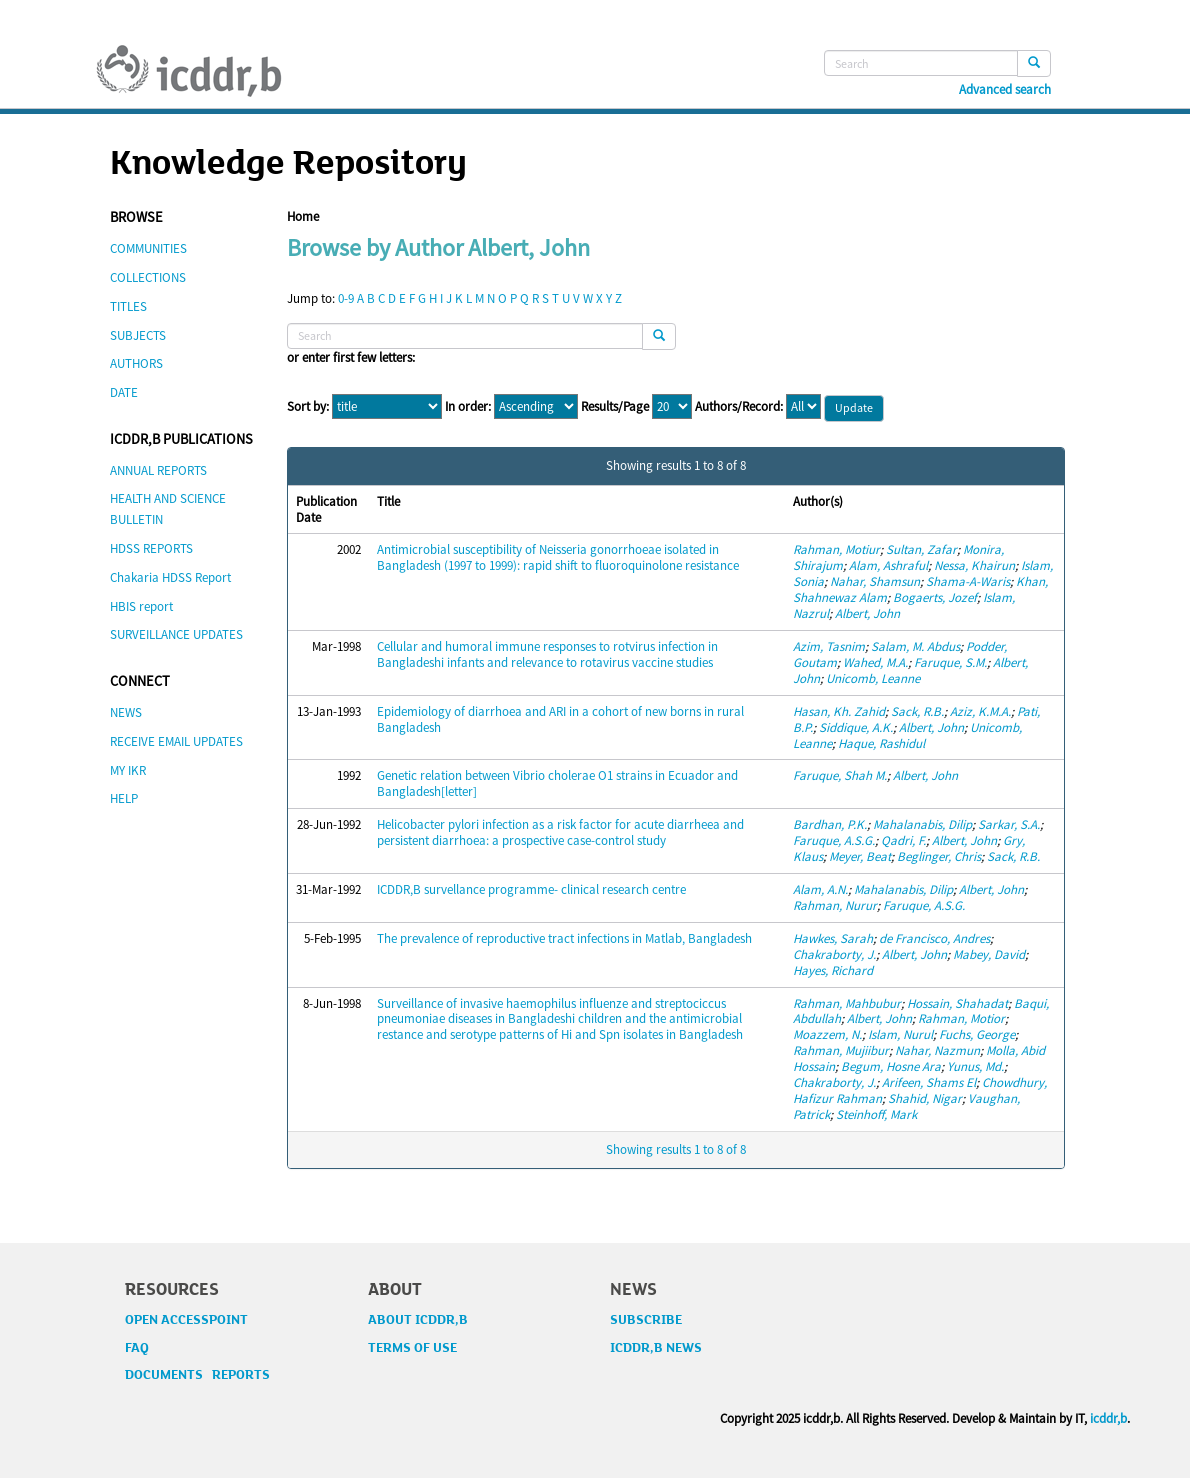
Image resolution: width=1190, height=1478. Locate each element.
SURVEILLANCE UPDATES (176, 634)
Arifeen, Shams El (929, 1082)
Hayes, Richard (833, 970)
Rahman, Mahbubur (847, 1003)
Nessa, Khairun (974, 565)
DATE (124, 392)
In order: (468, 407)
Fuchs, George (977, 1034)
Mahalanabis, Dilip (922, 824)
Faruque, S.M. (950, 662)
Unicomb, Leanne (873, 678)
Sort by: (308, 407)
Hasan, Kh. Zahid (839, 711)
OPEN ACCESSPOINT (186, 1320)
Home (303, 216)
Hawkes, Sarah (833, 938)
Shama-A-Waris (968, 581)
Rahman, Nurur (835, 905)
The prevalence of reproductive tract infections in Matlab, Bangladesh (564, 938)
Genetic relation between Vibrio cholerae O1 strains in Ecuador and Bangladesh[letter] (557, 783)
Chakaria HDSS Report (170, 577)
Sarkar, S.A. (1009, 824)
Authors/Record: (739, 407)
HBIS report (141, 606)
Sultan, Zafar (921, 549)
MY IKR (128, 770)
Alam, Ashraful (888, 565)
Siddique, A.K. (856, 727)
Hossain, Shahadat (957, 1003)
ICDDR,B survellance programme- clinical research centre (531, 889)
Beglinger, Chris (939, 856)
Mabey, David (989, 954)
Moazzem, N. (827, 1034)
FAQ (137, 1348)
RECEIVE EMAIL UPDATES (176, 741)
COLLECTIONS (148, 277)
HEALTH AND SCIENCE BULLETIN (168, 509)
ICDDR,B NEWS (656, 1348)
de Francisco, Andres (934, 938)
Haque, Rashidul (881, 743)
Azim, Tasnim (829, 646)
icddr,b (1108, 1418)
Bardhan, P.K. (830, 824)
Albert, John (867, 613)
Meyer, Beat (860, 856)
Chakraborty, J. (834, 954)
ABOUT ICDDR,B (418, 1320)
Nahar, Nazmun (937, 1050)
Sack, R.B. (917, 711)
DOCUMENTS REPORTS (197, 1375)
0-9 (346, 298)
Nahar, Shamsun (875, 581)
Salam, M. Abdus (915, 646)
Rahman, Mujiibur (841, 1050)
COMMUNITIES (148, 248)
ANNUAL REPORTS (158, 470)
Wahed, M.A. (875, 662)
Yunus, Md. (975, 1066)
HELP (124, 798)
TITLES (128, 306)
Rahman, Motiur (836, 549)
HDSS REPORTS (151, 548)
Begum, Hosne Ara (891, 1066)
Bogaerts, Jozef (935, 597)
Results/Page (615, 407)
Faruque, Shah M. (840, 775)
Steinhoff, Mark (876, 1114)
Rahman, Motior (961, 1018)
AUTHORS (136, 363)
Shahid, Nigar (925, 1098)
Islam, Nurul (900, 1034)
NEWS (126, 712)
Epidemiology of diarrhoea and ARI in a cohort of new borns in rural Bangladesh (560, 719)
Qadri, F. (903, 840)
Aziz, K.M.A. (980, 711)
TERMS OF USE (412, 1348)
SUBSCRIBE (646, 1320)
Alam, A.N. (820, 889)
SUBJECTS (138, 335)
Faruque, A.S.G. (834, 840)
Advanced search (1005, 90)
